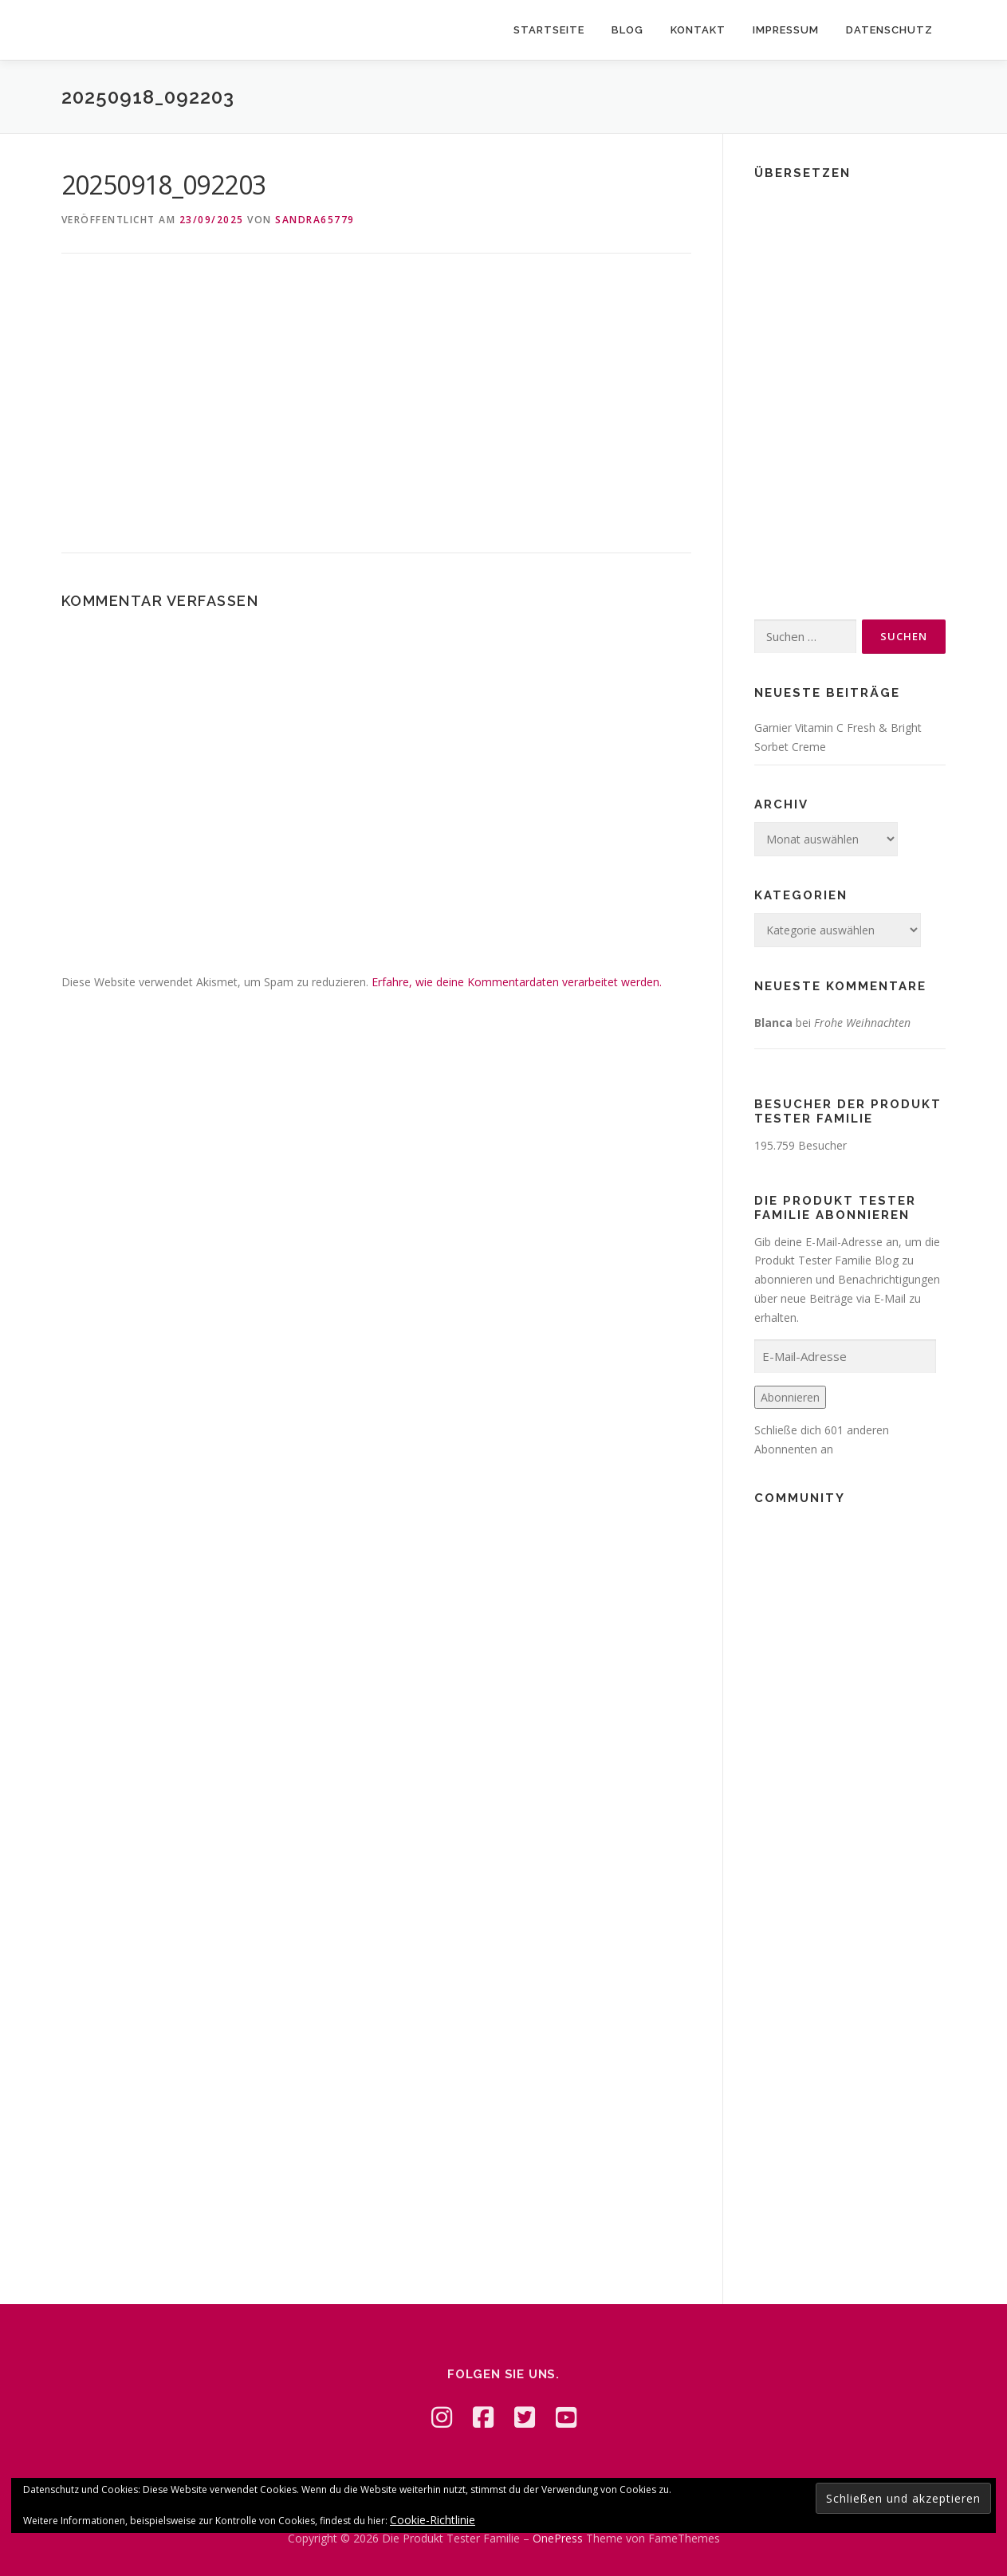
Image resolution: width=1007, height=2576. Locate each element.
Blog (627, 30)
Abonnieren (790, 1397)
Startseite (548, 30)
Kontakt (698, 30)
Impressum (786, 30)
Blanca (773, 1022)
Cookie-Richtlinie (432, 2519)
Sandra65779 (315, 219)
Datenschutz (889, 30)
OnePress (558, 2538)
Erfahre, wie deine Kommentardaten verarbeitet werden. (517, 981)
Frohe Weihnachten (862, 1022)
